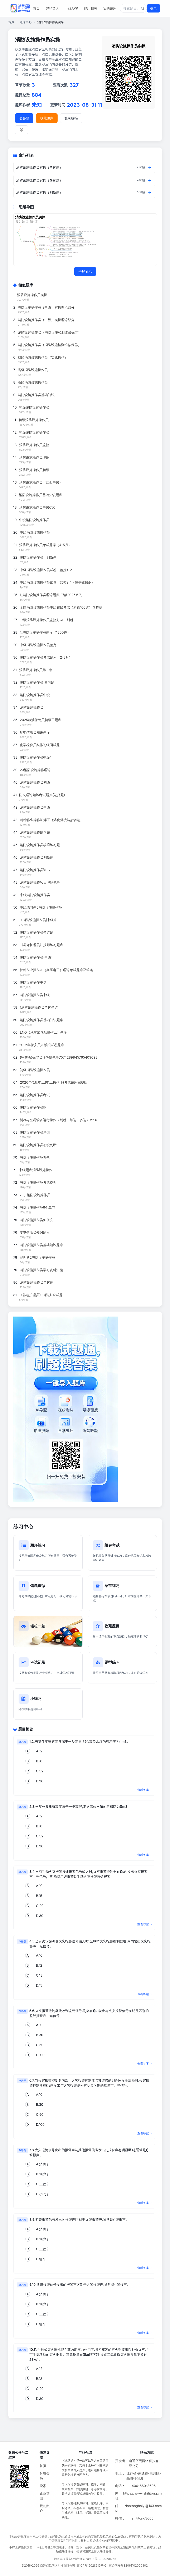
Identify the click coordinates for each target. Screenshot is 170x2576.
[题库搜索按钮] (142, 8)
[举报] (21, 129)
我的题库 (109, 8)
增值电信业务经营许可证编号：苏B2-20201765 (85, 2559)
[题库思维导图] (84, 240)
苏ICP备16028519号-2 (92, 2565)
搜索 (43, 2486)
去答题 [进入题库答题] (24, 118)
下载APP (71, 8)
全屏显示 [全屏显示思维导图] (85, 271)
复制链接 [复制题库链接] (71, 118)
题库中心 (25, 22)
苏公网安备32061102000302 (128, 2565)
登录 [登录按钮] (153, 8)
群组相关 (90, 8)
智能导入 (52, 8)
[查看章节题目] (149, 167)
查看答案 (144, 1790)
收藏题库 (46, 118)
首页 (36, 8)
